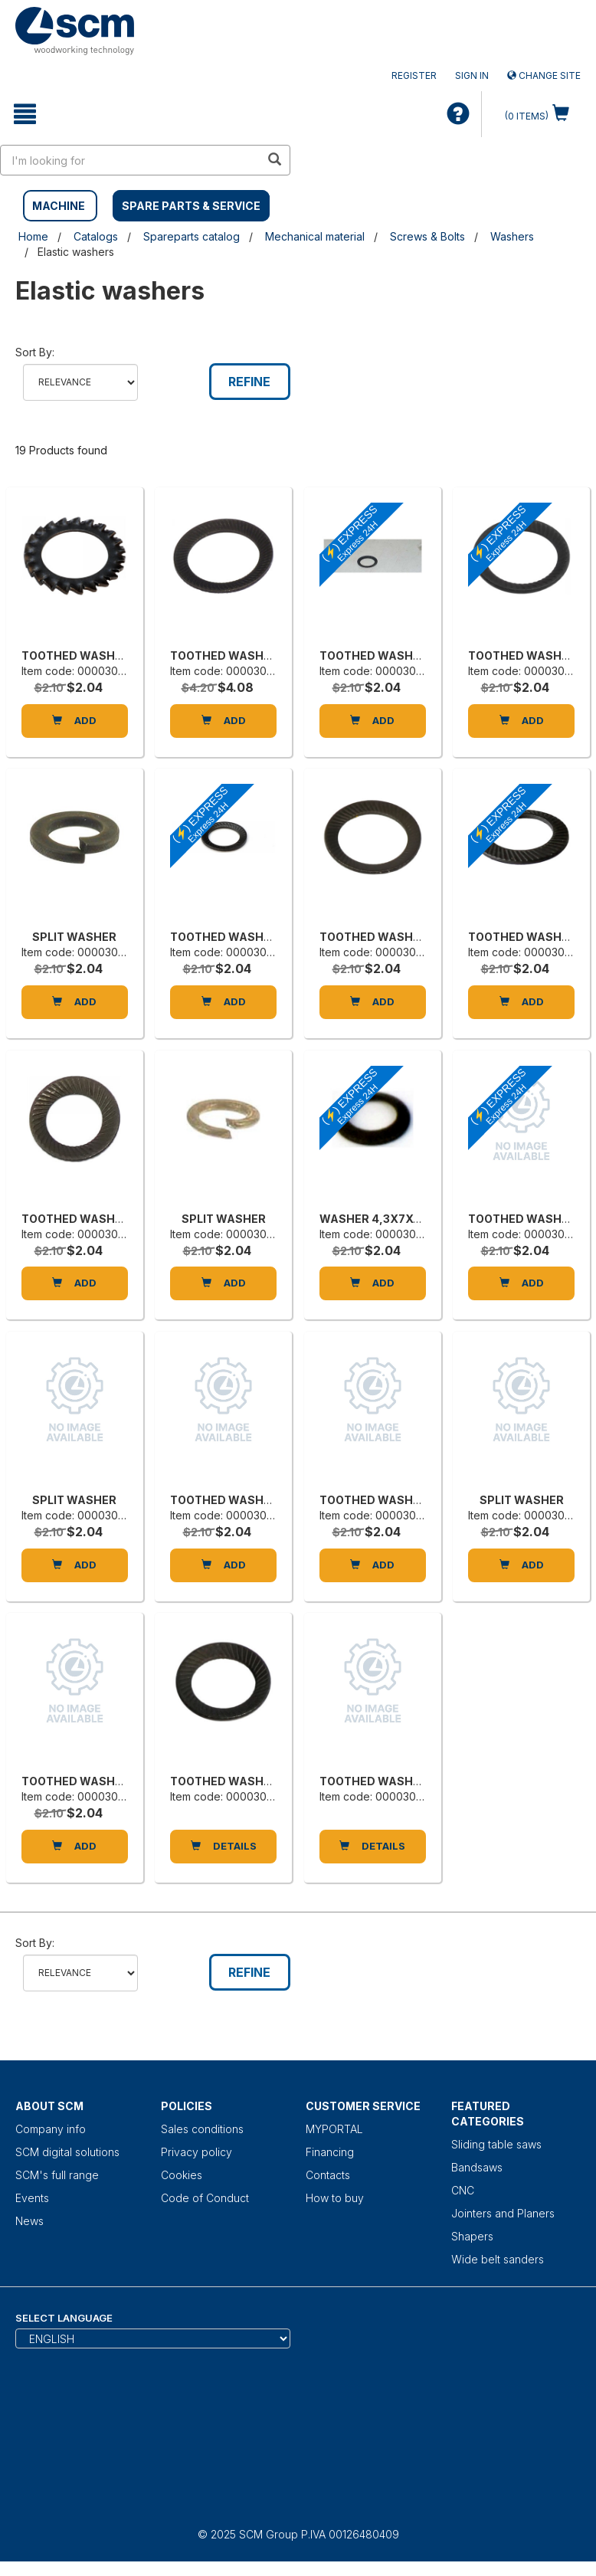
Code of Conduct (205, 2197)
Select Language (64, 2318)
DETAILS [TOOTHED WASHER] (224, 1846)
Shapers (472, 2236)
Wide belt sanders (497, 2259)
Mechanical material (315, 236)
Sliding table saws (496, 2144)
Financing (330, 2151)
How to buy (335, 2197)
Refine (249, 381)
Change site (544, 75)
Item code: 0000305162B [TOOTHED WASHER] (382, 1796)
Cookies (181, 2174)
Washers (512, 236)
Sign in (472, 75)
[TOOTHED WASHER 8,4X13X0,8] (521, 853)
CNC (462, 2190)
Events (32, 2197)
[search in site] (130, 160)
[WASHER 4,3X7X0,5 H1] (372, 1135)
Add (74, 720)
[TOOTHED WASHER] (74, 572)
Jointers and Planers (503, 2213)
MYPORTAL (334, 2128)
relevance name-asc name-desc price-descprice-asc (80, 382)
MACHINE (58, 205)
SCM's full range (57, 2174)
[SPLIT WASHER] (74, 853)
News (29, 2220)
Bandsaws (477, 2167)
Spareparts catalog (191, 236)
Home (33, 236)
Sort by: (34, 352)
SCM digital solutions (67, 2151)
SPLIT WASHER (74, 936)
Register (414, 75)
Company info (50, 2128)
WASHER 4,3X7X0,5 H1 (383, 1218)
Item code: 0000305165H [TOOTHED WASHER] (233, 1796)
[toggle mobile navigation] (25, 114)
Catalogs (96, 236)
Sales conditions (202, 2128)
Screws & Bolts (427, 236)
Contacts (328, 2174)
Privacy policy (196, 2151)
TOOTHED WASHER (75, 655)
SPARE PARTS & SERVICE (191, 205)
